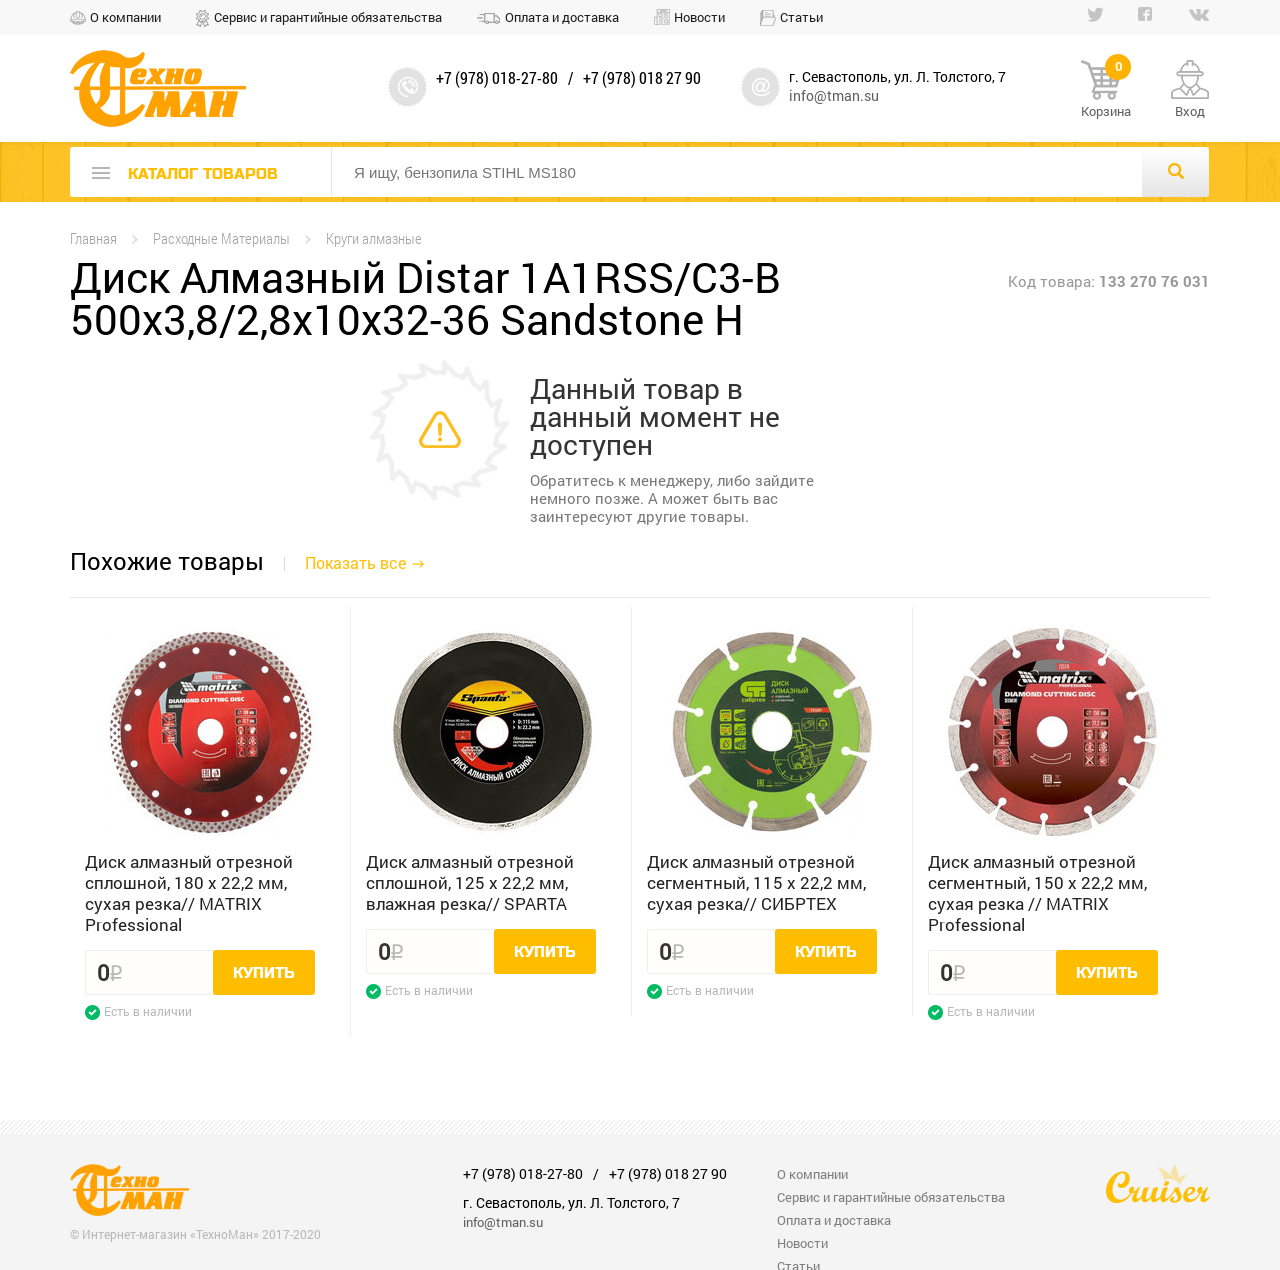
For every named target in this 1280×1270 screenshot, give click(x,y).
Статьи (801, 17)
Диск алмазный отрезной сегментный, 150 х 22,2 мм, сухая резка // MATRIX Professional (1037, 893)
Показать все (355, 562)
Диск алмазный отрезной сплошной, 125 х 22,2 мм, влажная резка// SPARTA (470, 882)
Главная (93, 238)
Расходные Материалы (221, 238)
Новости (699, 17)
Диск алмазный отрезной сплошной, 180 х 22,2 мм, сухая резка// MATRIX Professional (189, 893)
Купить (264, 973)
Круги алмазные (374, 238)
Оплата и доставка (562, 17)
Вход (1190, 111)
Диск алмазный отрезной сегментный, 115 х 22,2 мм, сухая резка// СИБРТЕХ (756, 882)
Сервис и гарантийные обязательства (328, 17)
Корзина (1106, 90)
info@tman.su (834, 95)
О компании (125, 17)
